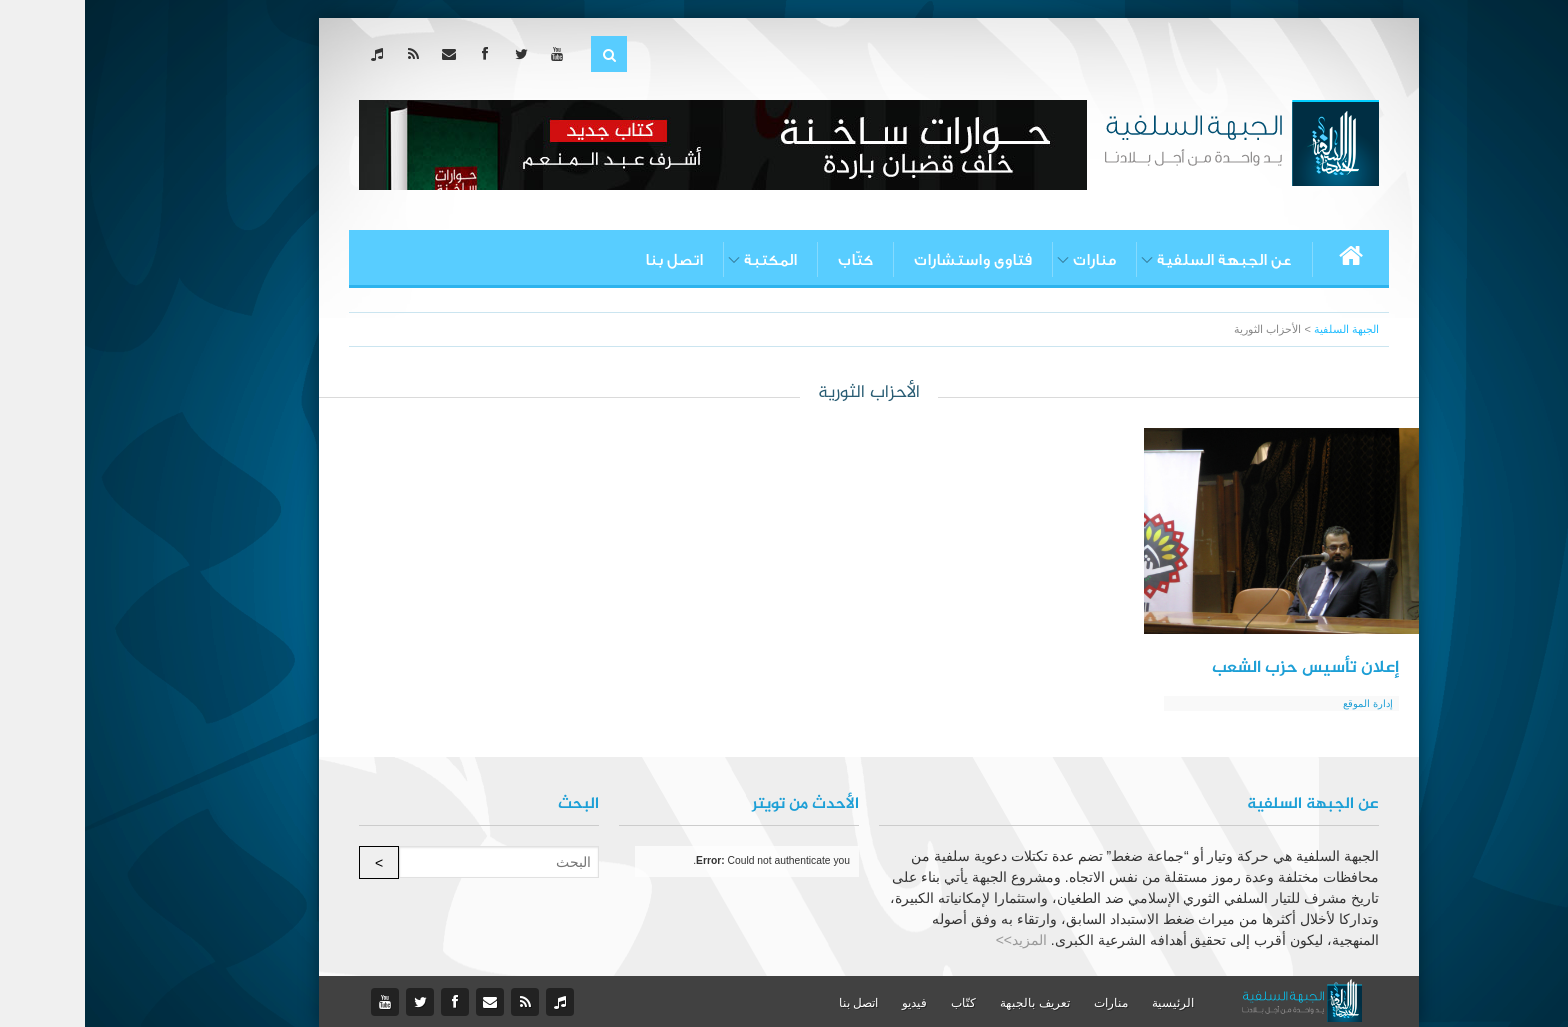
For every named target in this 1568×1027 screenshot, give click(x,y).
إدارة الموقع (1283, 703)
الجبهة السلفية (1261, 329)
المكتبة (685, 260)
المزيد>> (936, 940)
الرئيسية (1088, 1003)
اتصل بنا (589, 260)
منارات (1009, 260)
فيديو (829, 1003)
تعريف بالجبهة (949, 1003)
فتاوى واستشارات (888, 260)
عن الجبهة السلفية (1139, 260)
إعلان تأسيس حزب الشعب (1220, 668)
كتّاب (770, 260)
